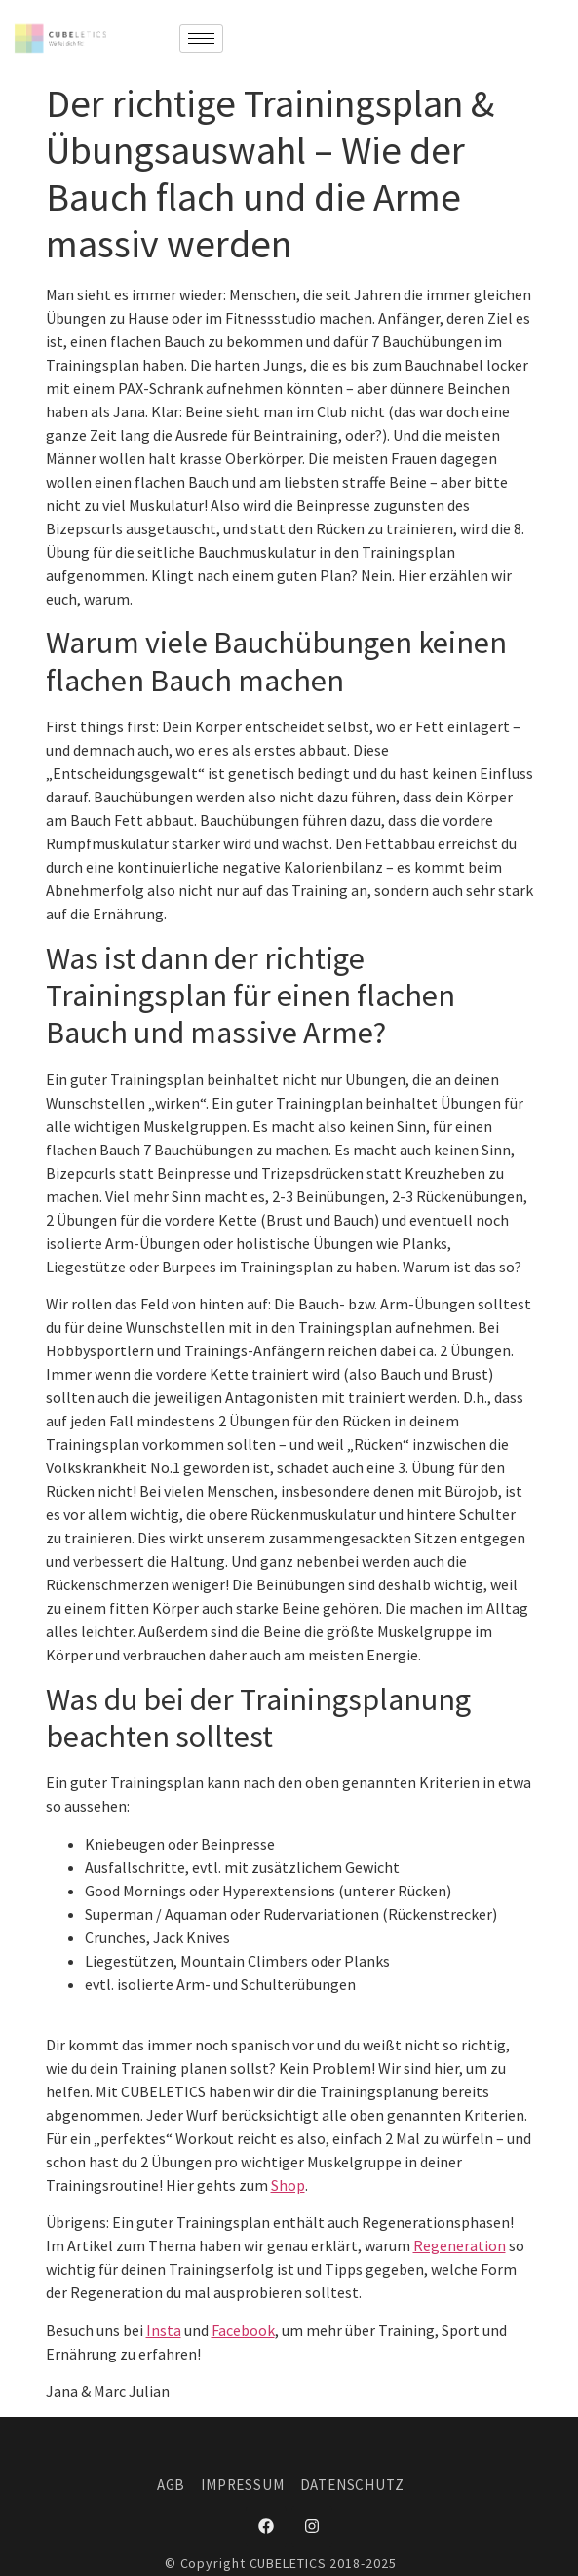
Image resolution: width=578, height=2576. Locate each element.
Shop (288, 2185)
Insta (163, 2330)
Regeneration (459, 2245)
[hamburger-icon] (201, 38)
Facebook (243, 2330)
